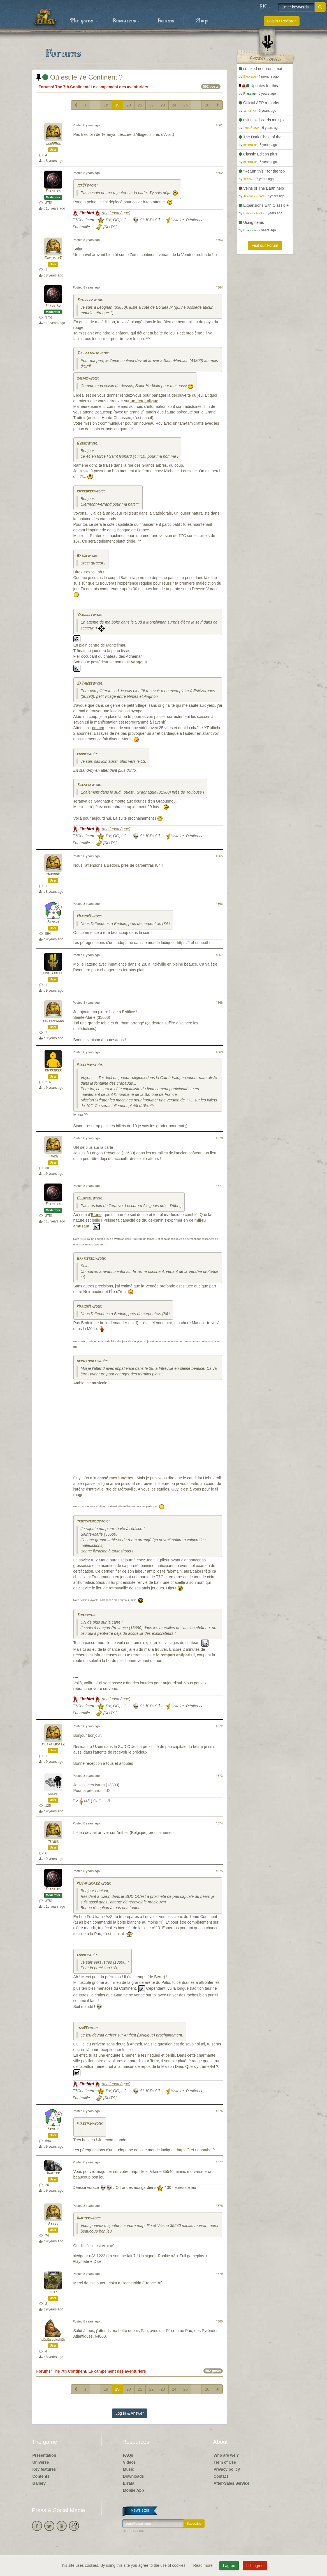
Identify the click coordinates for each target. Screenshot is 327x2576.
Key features (44, 2469)
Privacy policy (227, 2469)
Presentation (44, 2455)
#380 (219, 2321)
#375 (219, 1871)
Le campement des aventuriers (119, 87)
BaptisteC (53, 258)
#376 (219, 2111)
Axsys (53, 2224)
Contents (41, 2476)
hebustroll (53, 973)
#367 (219, 955)
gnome (81, 754)
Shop (202, 21)
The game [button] (83, 21)
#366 (219, 903)
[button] (265, 7)
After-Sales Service (231, 2483)
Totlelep (84, 300)
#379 (219, 2273)
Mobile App (133, 2490)
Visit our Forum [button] (265, 245)
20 (128, 105)
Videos (129, 2462)
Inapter (53, 2173)
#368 (219, 1002)
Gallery (39, 2483)
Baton (81, 556)
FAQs (128, 2455)
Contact (221, 2476)
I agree (229, 2565)
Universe (41, 2462)
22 (151, 105)
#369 (219, 1052)
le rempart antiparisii (175, 1655)
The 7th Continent (72, 87)
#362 (219, 173)
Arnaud (53, 922)
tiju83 (53, 1842)
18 (106, 105)
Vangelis (84, 615)
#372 (219, 1726)
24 (174, 105)
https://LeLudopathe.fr (196, 942)
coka (53, 2292)
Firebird (53, 191)
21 (140, 105)
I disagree (254, 2565)
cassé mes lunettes (115, 1478)
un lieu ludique (143, 401)
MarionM (53, 874)
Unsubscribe (133, 2530)
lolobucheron (53, 2340)
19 (117, 105)
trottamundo (53, 1021)
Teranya (83, 785)
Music (128, 2469)
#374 (219, 1823)
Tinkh (53, 1156)
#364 (219, 287)
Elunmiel (53, 143)
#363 (219, 239)
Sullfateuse (87, 353)
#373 (219, 1775)
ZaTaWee (84, 684)
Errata (128, 2483)
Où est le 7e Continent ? (79, 77)
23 (163, 105)
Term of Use (225, 2462)
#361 (219, 125)
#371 (219, 1185)
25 (185, 105)
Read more (203, 2565)
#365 (219, 856)
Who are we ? (226, 2455)
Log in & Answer (129, 2413)
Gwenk (81, 443)
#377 (219, 2162)
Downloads (133, 2476)
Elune (96, 1214)
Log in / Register (281, 21)
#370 (219, 1138)
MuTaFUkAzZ (53, 1744)
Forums (165, 21)
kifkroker (84, 491)
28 (207, 105)
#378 (219, 2205)
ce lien (98, 728)
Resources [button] (126, 21)
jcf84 (81, 185)
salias (81, 378)
